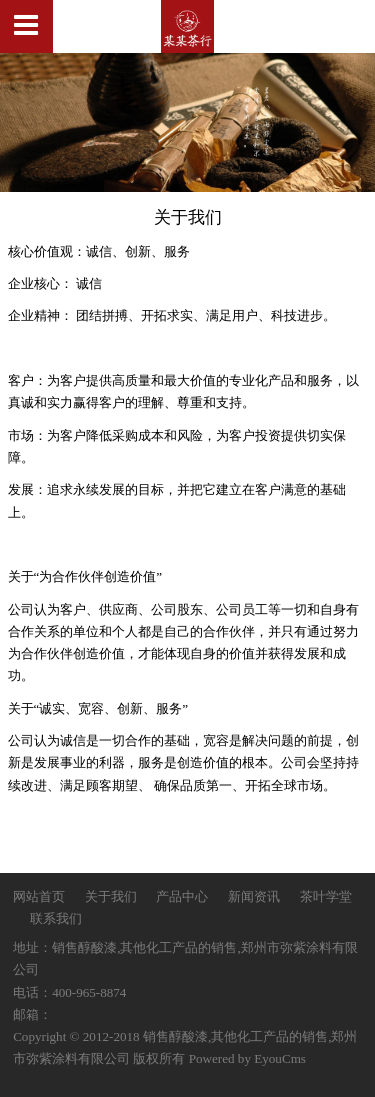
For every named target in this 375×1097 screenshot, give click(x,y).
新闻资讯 (255, 896)
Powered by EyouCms (245, 1058)
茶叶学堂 (326, 896)
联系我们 (56, 918)
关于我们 (112, 896)
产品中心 (182, 896)
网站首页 (39, 896)
